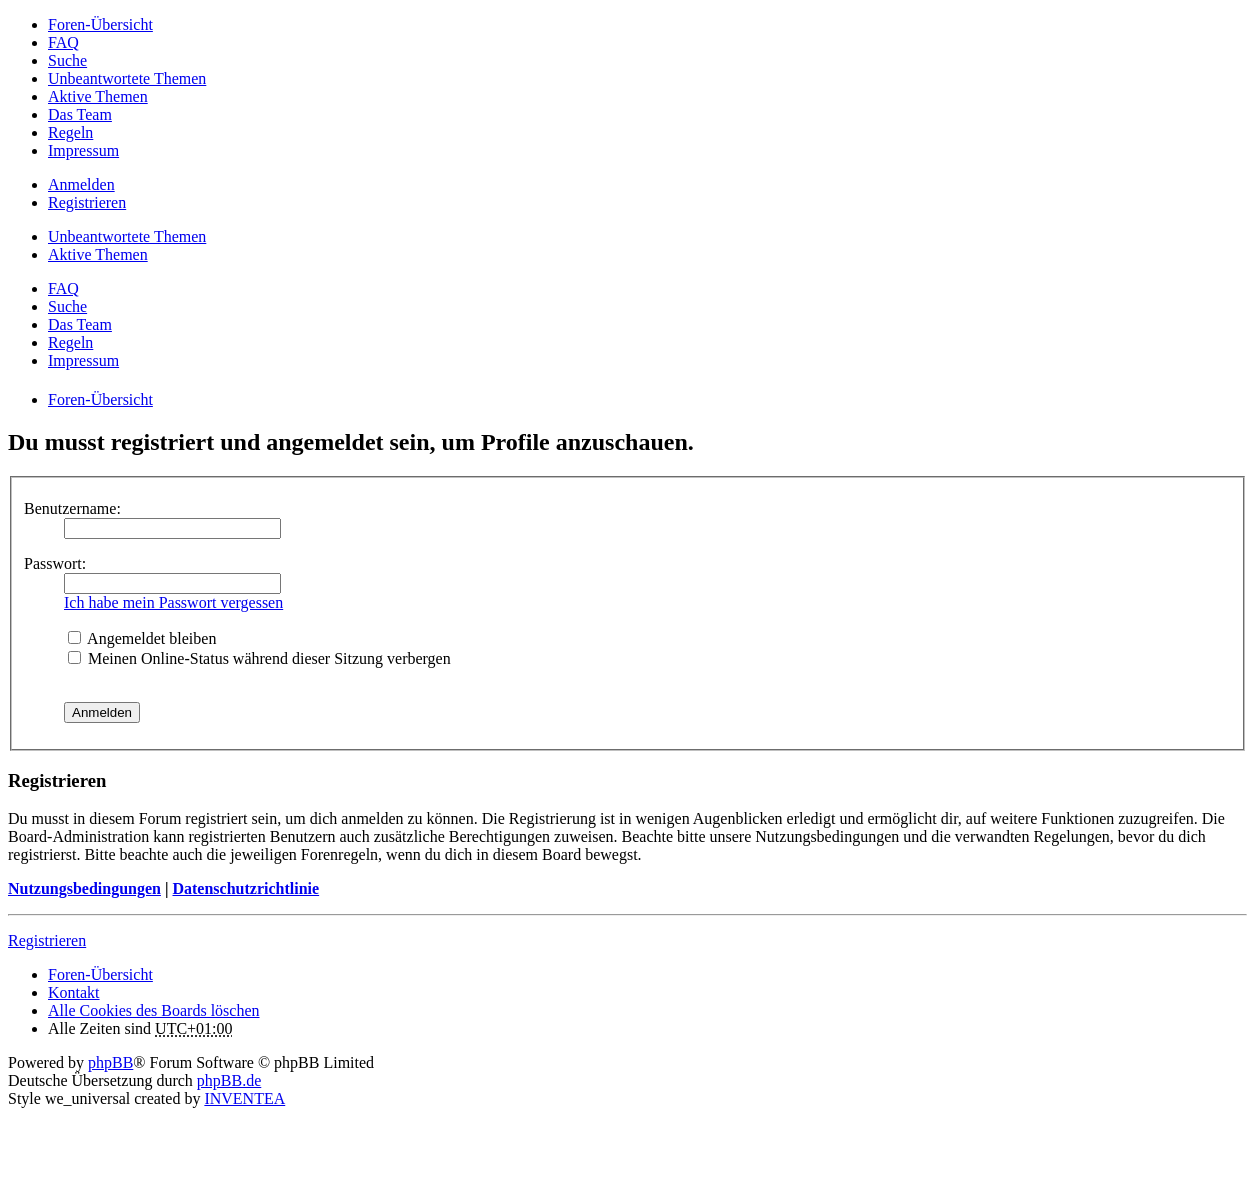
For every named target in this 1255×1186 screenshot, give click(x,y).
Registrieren (47, 940)
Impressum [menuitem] (83, 150)
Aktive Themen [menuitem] (98, 96)
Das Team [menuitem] (80, 114)
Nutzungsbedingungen (84, 888)
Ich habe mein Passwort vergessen (173, 602)
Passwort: (55, 563)
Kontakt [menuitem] (74, 992)
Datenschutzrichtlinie (245, 888)
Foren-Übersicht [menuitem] (100, 24)
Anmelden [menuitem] (81, 184)
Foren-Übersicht (100, 974)
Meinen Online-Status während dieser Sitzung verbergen (259, 658)
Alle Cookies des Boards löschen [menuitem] (154, 1010)
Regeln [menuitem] (70, 132)
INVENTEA (244, 1098)
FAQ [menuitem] (63, 42)
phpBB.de (229, 1080)
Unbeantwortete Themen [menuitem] (127, 78)
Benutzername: (72, 508)
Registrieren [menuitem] (87, 202)
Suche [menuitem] (67, 60)
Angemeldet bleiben (142, 638)
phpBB (110, 1062)
